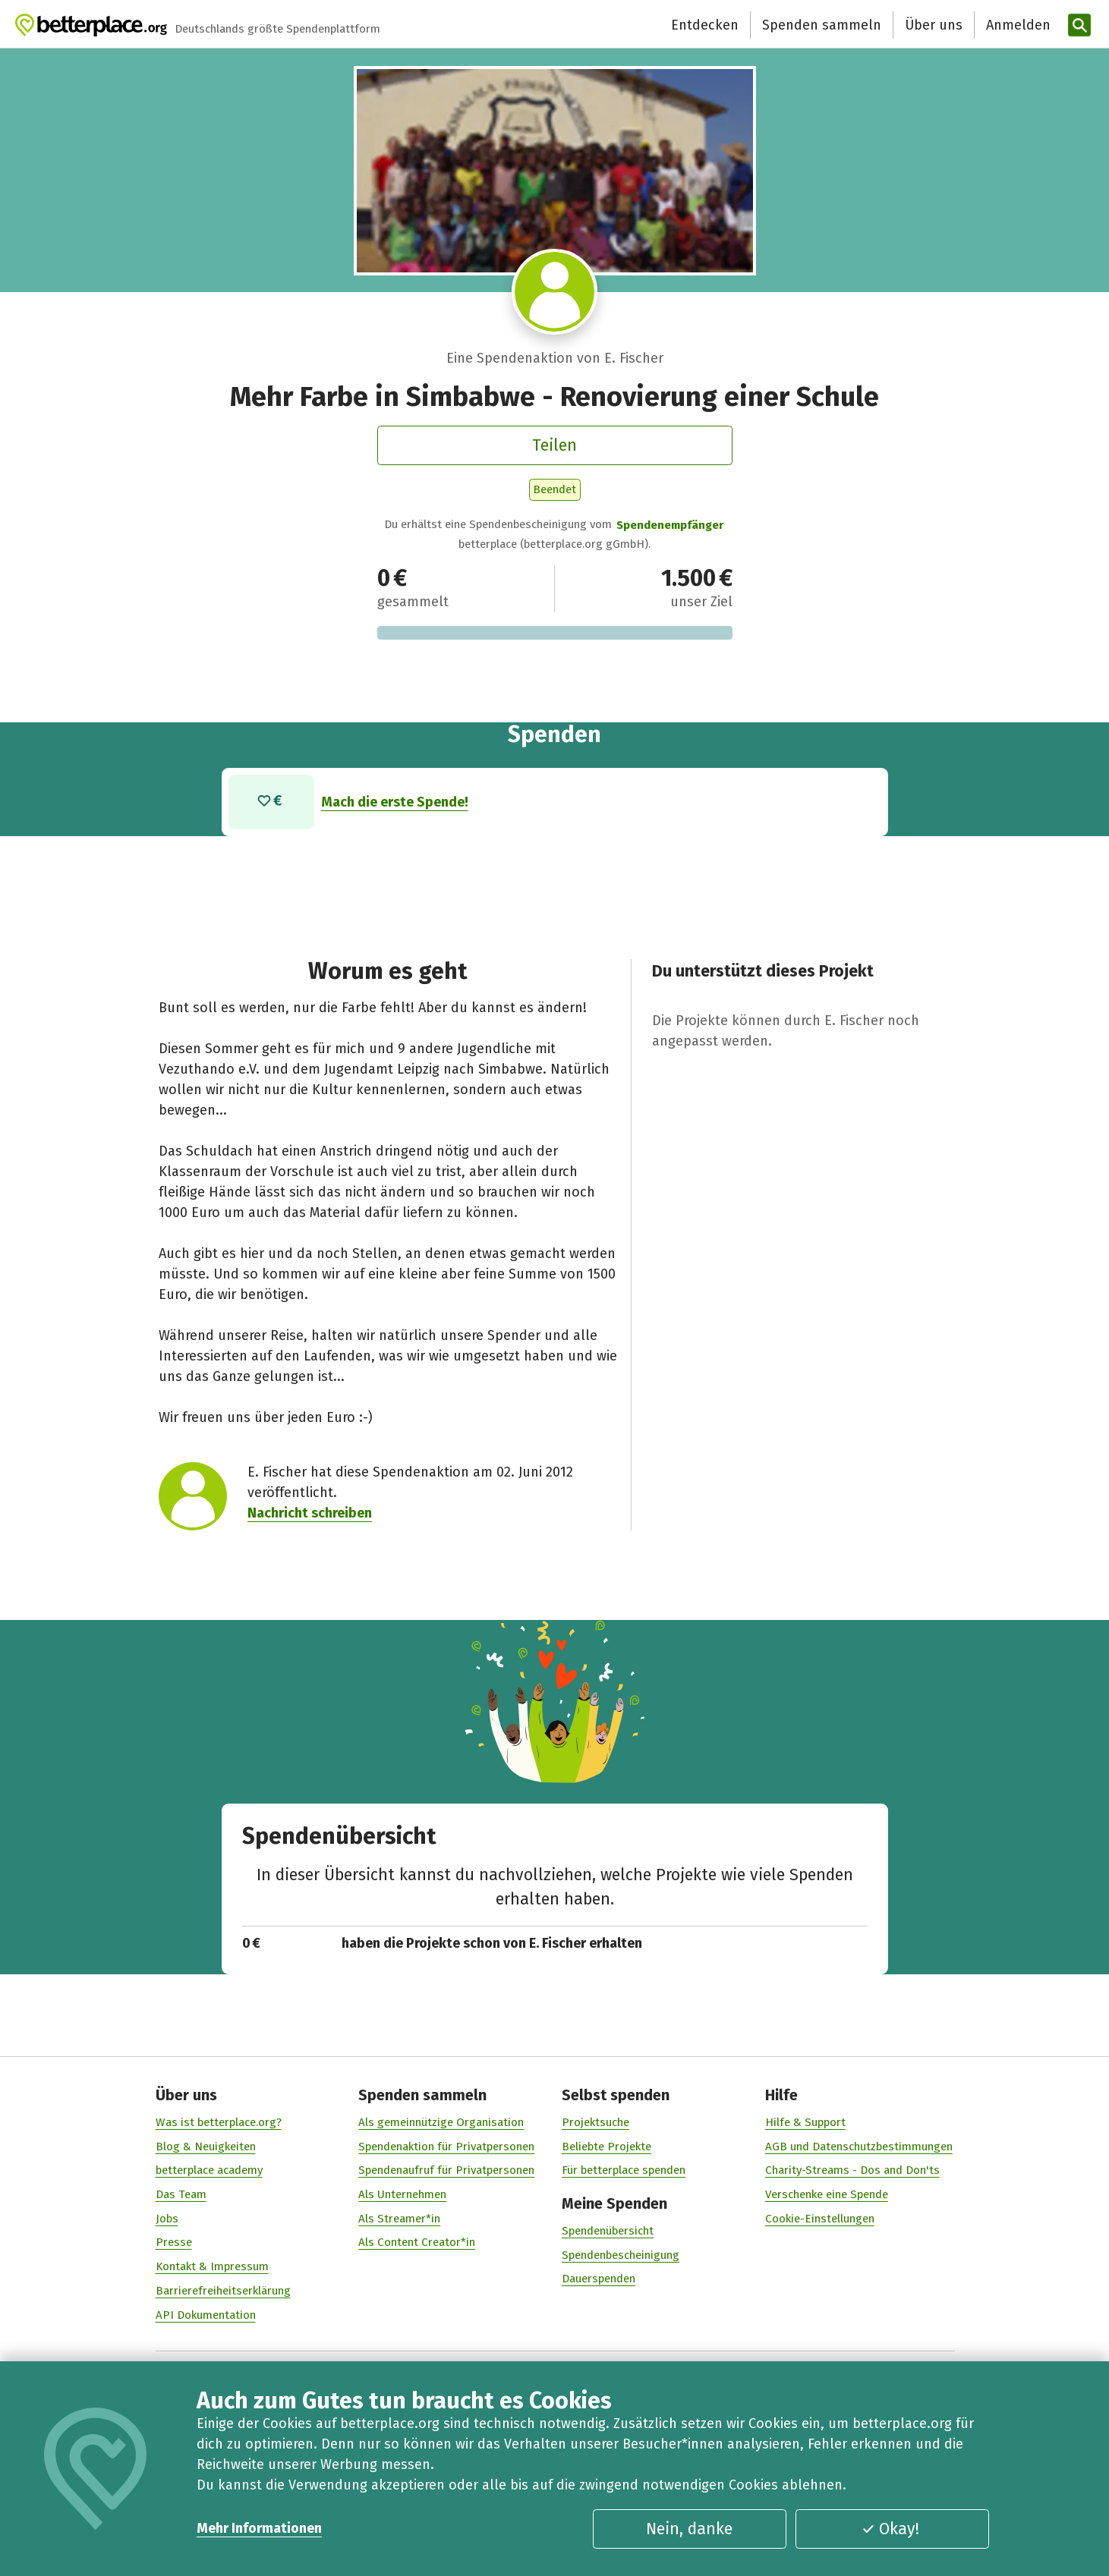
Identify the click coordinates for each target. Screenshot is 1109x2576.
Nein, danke (689, 2529)
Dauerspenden (598, 2278)
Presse (173, 2242)
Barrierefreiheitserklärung (222, 2291)
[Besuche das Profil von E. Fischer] (554, 292)
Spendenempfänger (669, 525)
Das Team (180, 2194)
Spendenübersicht (608, 2231)
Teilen (554, 445)
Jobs (166, 2218)
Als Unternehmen (402, 2194)
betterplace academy (208, 2170)
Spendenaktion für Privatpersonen (446, 2146)
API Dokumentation (205, 2314)
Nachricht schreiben (309, 1513)
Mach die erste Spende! (394, 801)
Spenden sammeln (821, 25)
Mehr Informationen (259, 2528)
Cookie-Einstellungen (819, 2218)
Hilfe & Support (804, 2122)
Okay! (890, 2529)
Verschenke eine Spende (825, 2194)
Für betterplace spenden (623, 2170)
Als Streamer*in (399, 2218)
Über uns (933, 25)
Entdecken (705, 25)
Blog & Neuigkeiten (205, 2146)
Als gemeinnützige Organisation (441, 2122)
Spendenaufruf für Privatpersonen (446, 2170)
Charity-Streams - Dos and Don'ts (851, 2170)
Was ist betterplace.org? (218, 2122)
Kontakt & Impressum (211, 2266)
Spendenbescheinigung (620, 2255)
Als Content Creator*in (416, 2242)
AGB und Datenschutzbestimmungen (858, 2146)
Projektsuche (595, 2122)
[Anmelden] (1016, 25)
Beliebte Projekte (606, 2146)
